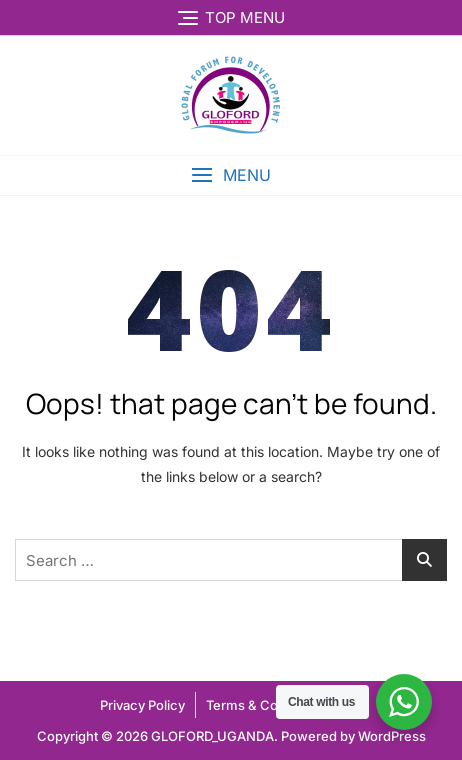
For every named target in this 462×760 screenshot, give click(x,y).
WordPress (392, 736)
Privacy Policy (142, 705)
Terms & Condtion (261, 705)
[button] (231, 175)
